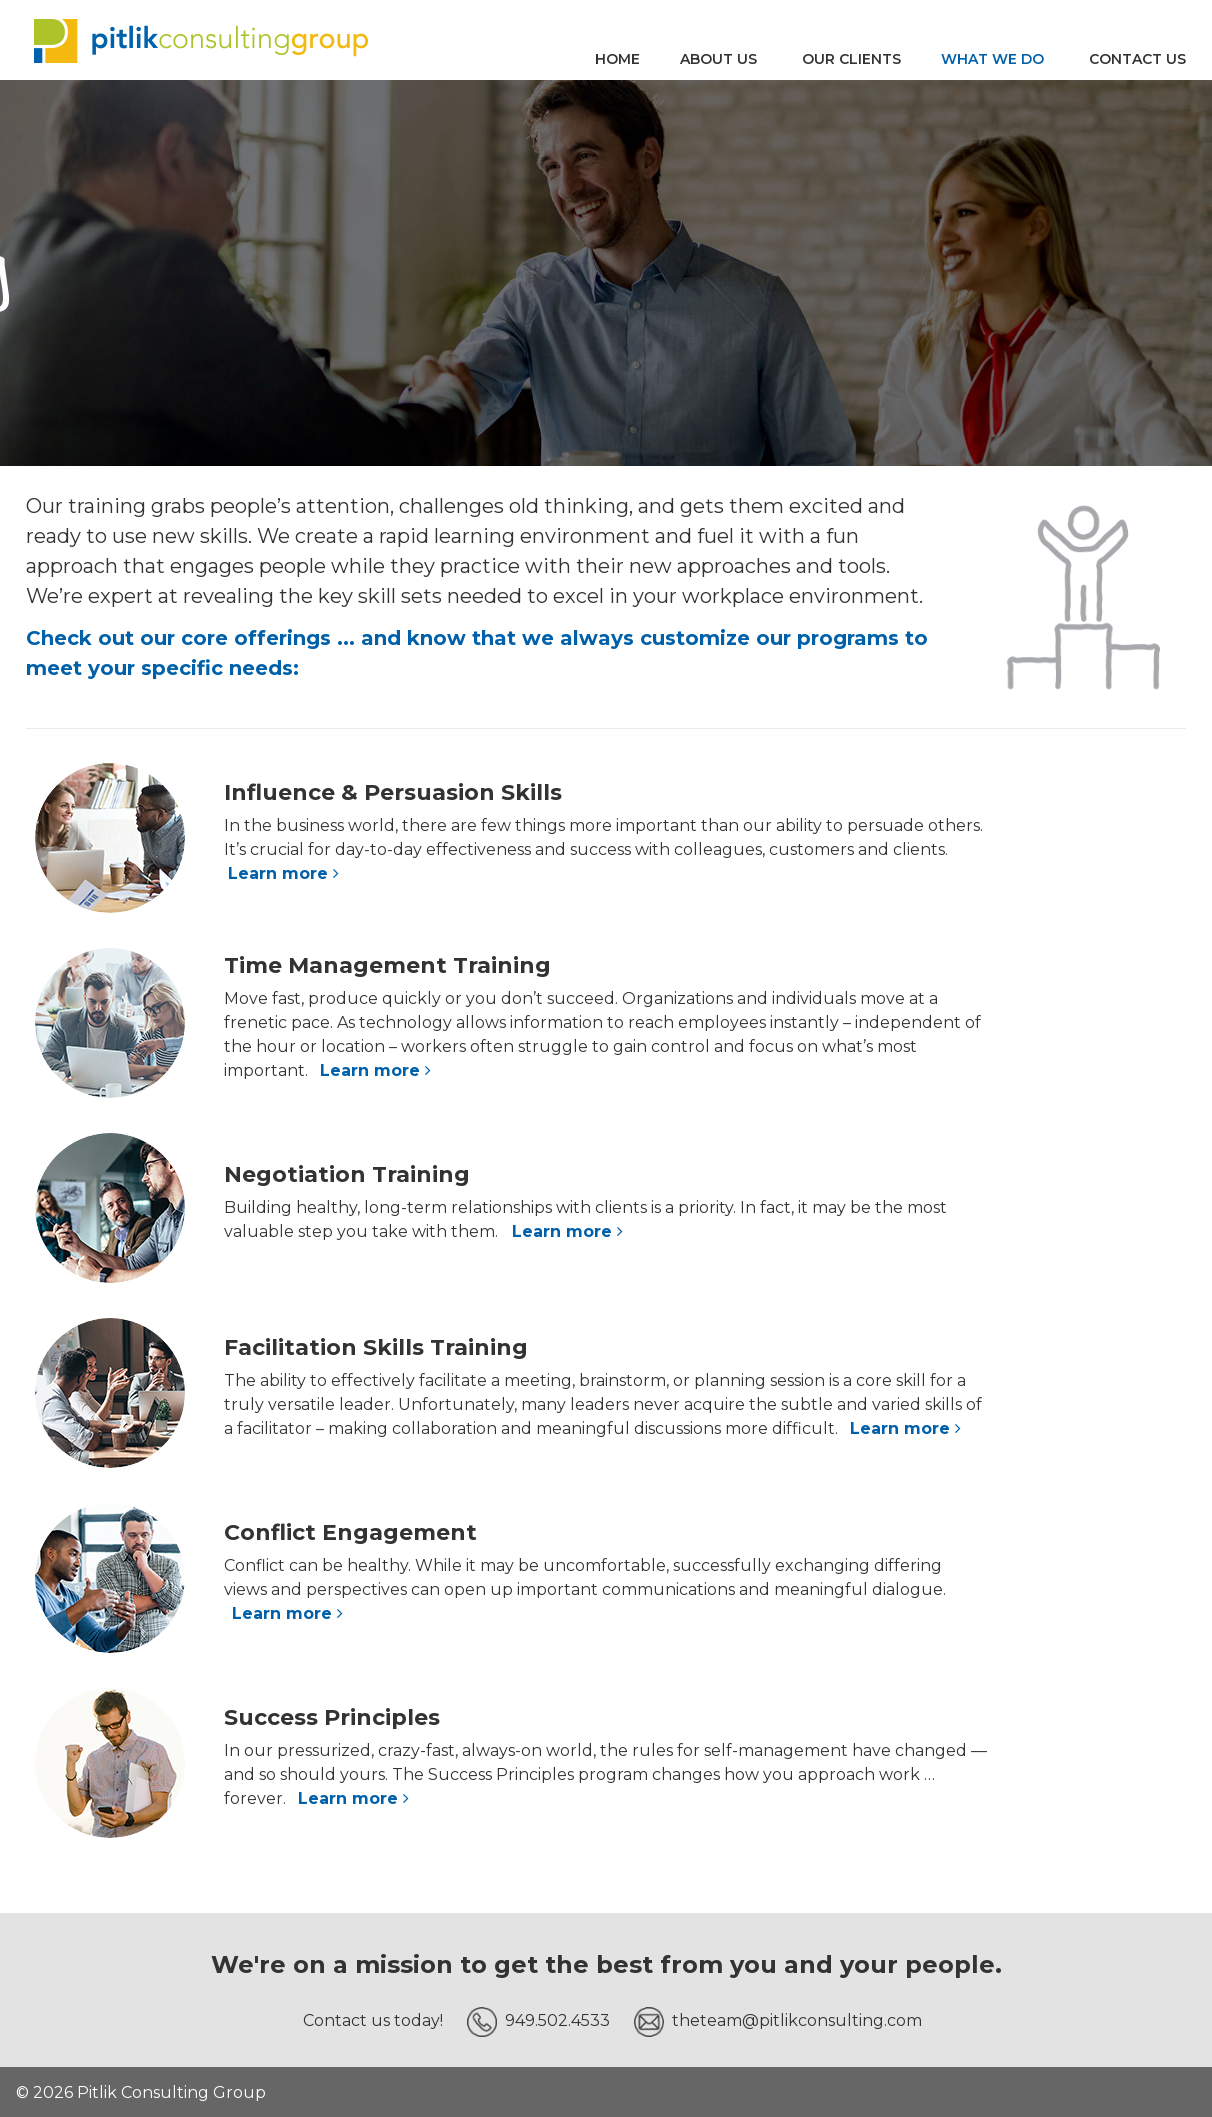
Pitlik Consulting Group (201, 40)
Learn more (286, 873)
